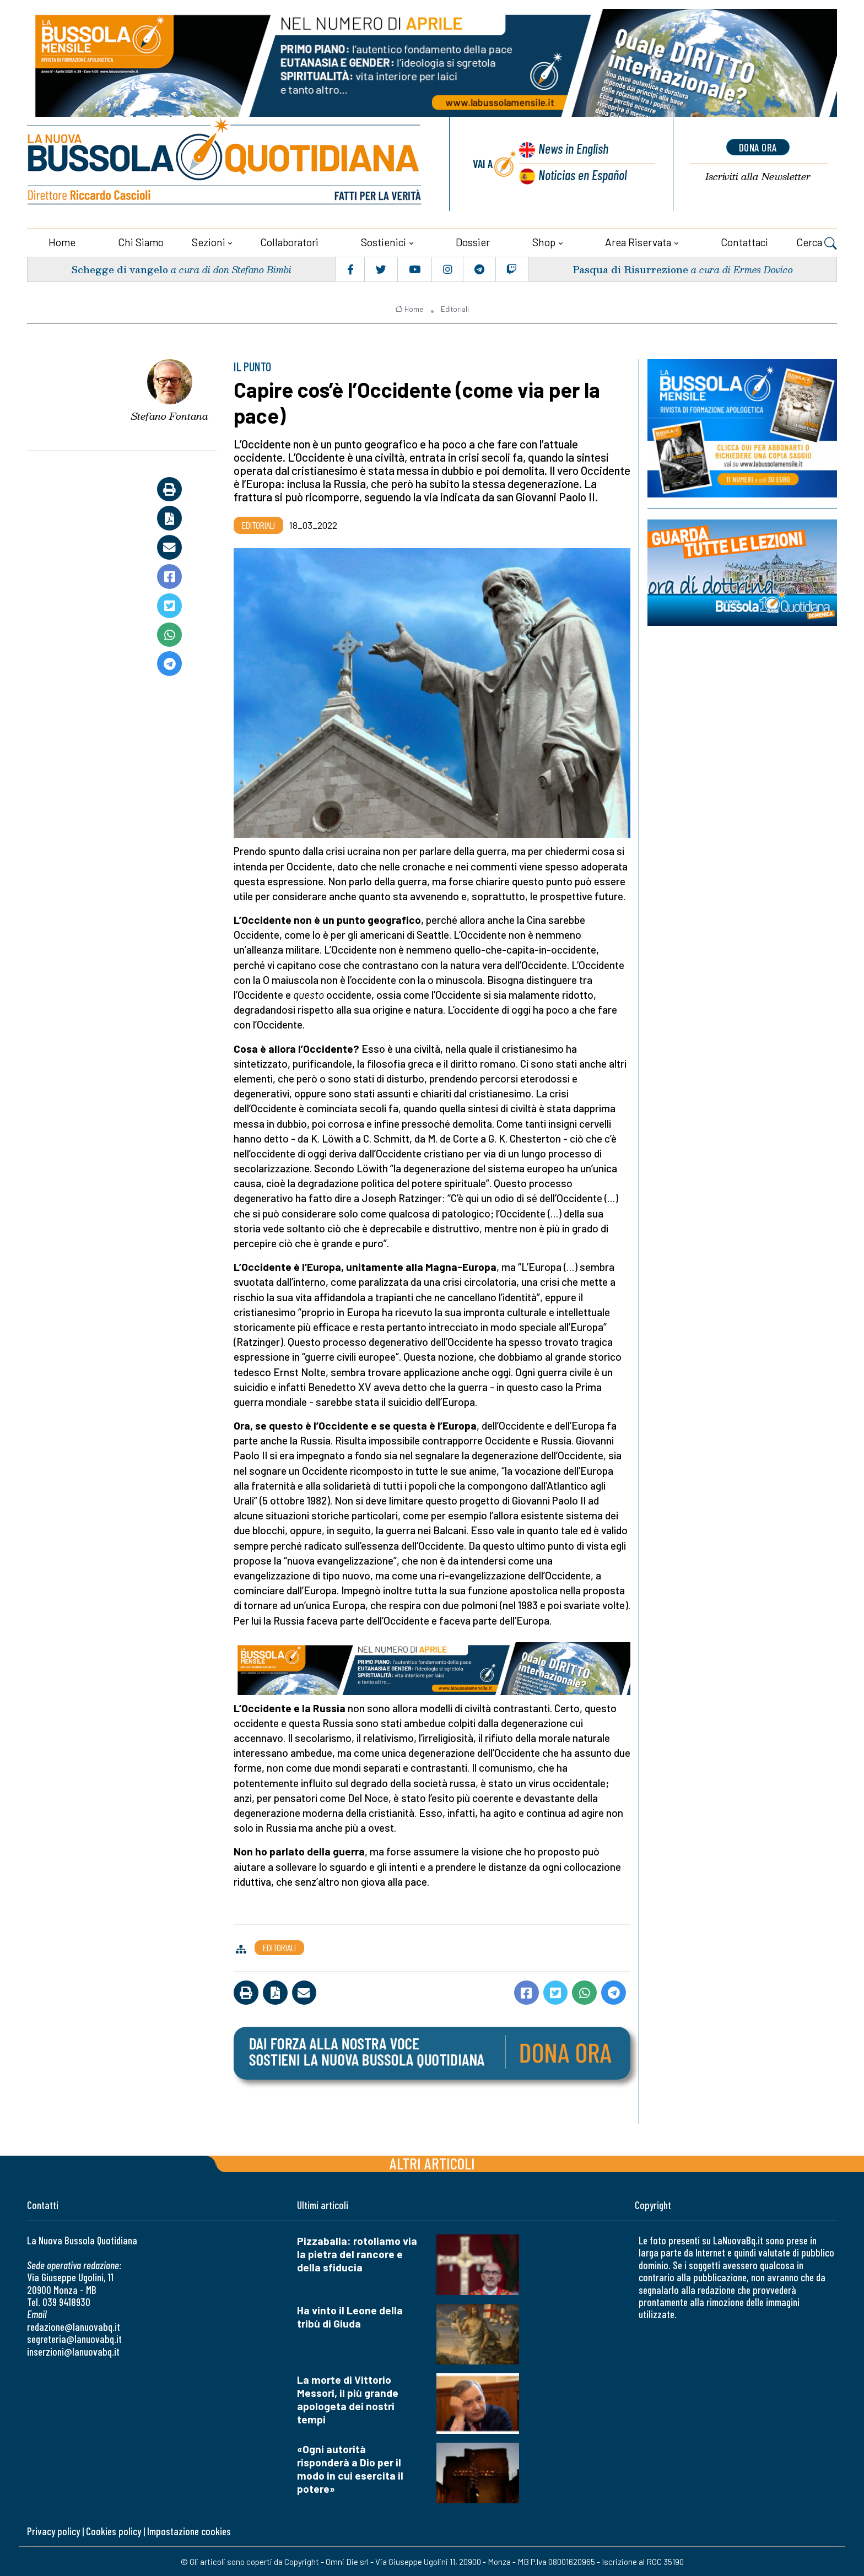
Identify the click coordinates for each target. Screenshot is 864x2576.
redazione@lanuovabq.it (73, 2325)
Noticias (582, 174)
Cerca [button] (816, 242)
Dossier (473, 241)
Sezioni (208, 241)
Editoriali (455, 308)
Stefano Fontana (169, 415)
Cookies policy (113, 2530)
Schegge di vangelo (120, 268)
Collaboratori (289, 241)
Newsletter (757, 176)
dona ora (757, 147)
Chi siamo (141, 241)
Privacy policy (53, 2530)
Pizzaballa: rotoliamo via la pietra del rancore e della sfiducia (357, 2252)
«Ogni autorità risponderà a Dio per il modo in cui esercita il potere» (350, 2468)
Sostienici (383, 241)
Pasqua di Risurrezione (630, 268)
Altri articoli (432, 2162)
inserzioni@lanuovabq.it (73, 2350)
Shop (543, 241)
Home (61, 241)
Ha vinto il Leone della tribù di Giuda (350, 2316)
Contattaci (744, 241)
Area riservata (638, 241)
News (572, 149)
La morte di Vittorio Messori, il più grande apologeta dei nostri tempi (347, 2398)
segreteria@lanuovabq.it (74, 2338)
